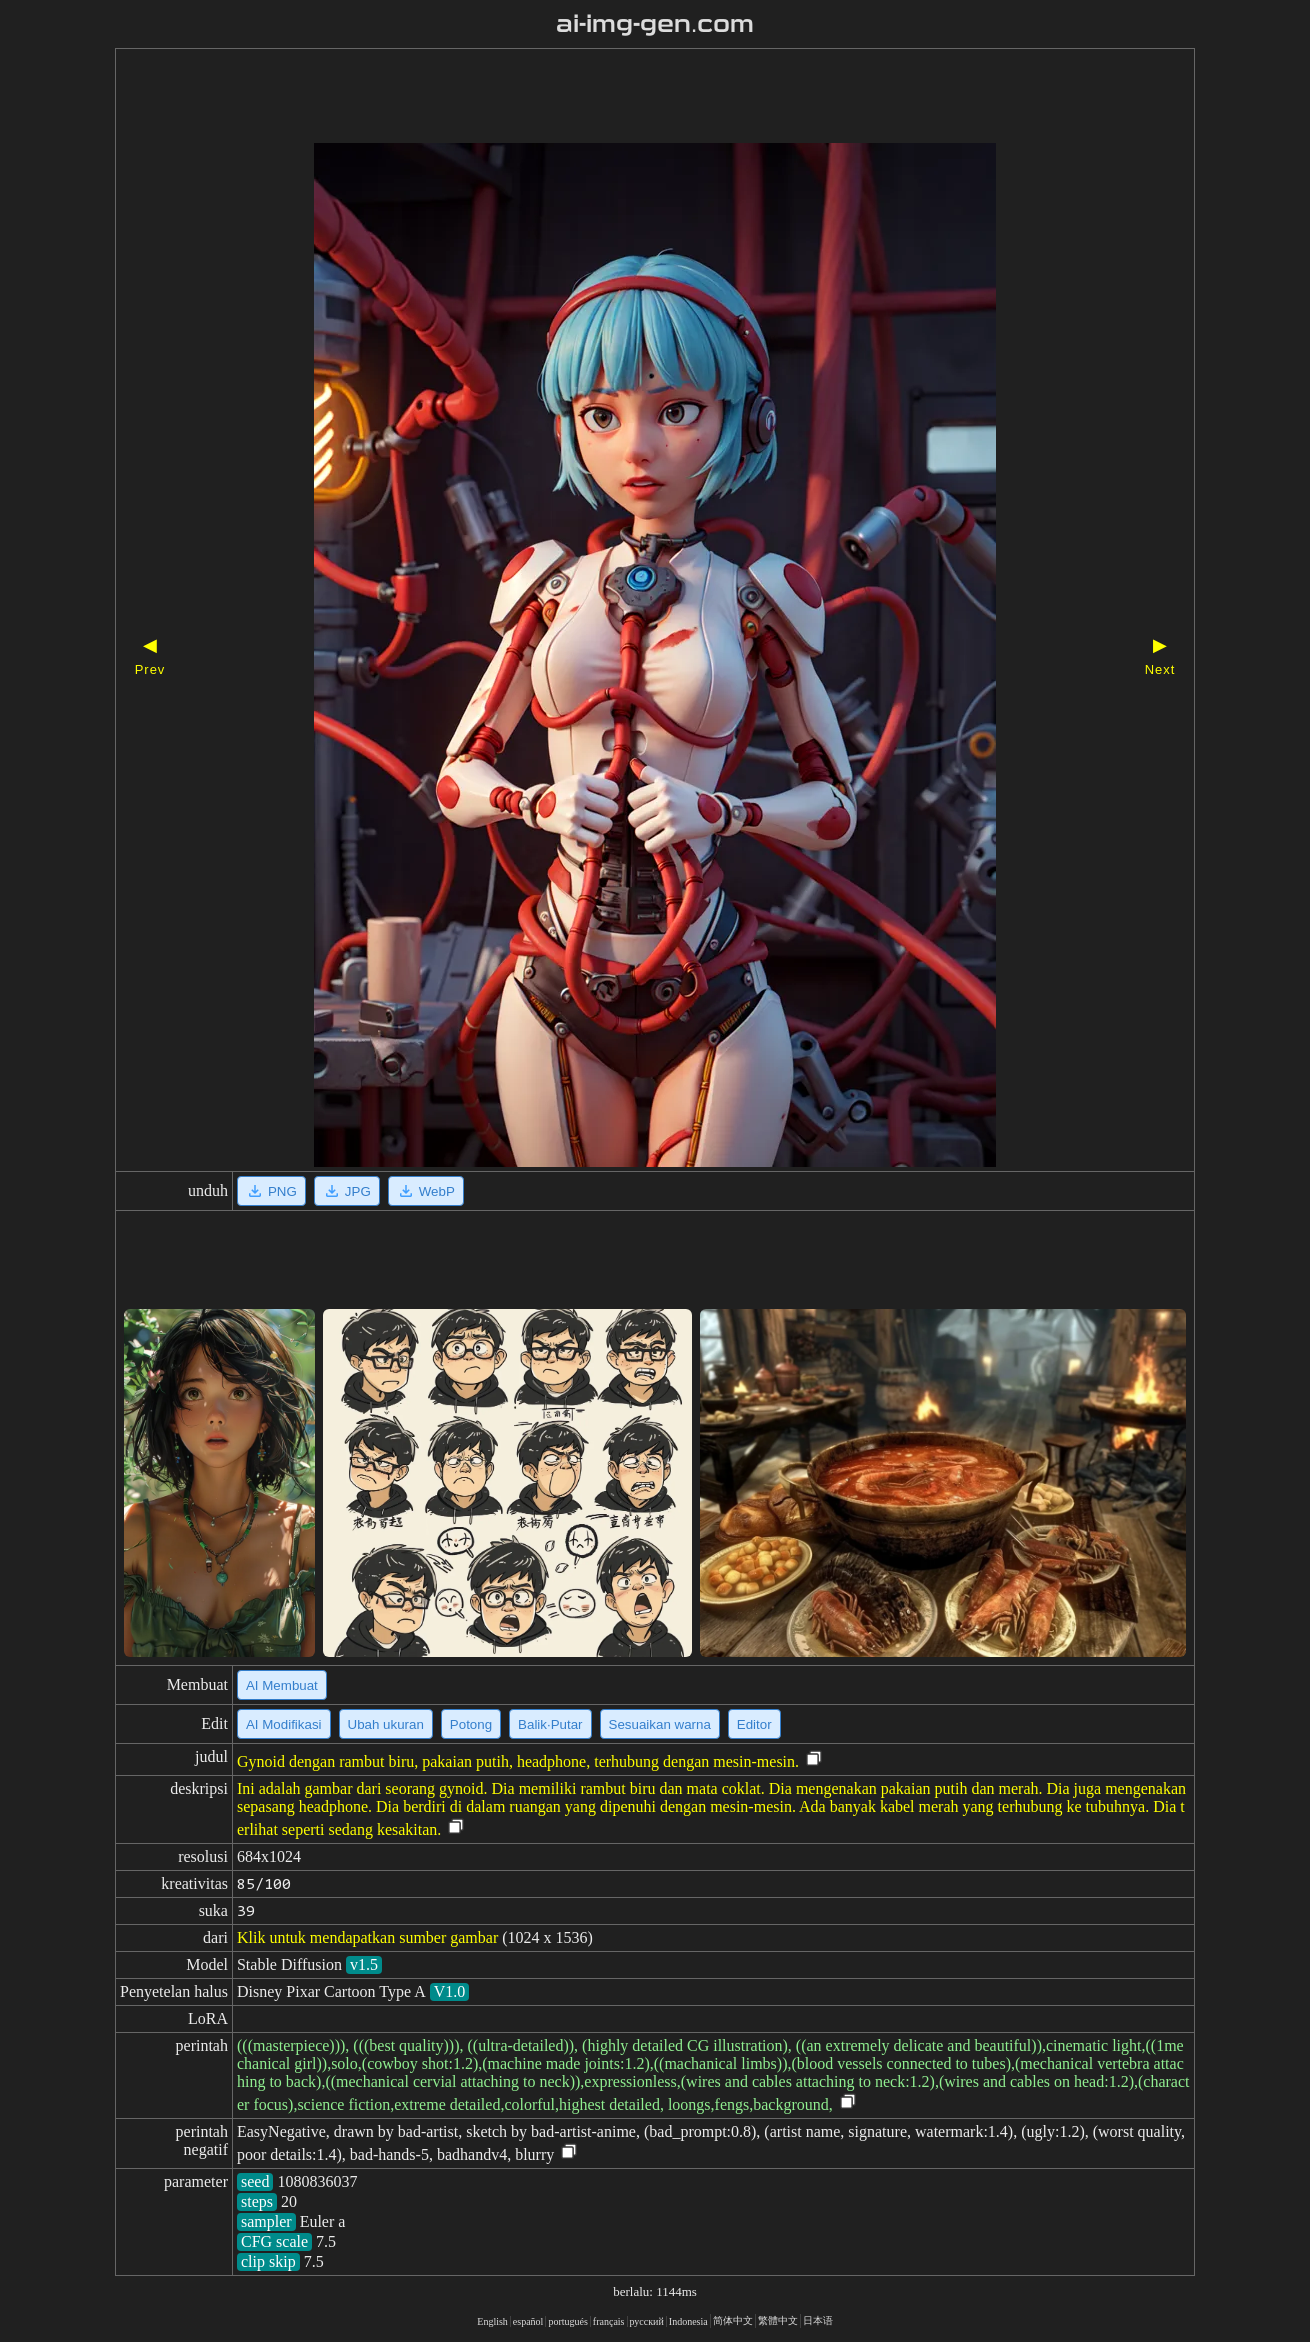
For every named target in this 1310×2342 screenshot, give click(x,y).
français (609, 2321)
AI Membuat (282, 1685)
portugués (567, 2321)
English (492, 2321)
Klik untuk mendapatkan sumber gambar (367, 1937)
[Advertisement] (620, 98)
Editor (754, 1724)
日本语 (818, 2320)
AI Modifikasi (284, 1724)
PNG (271, 1191)
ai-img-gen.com (655, 24)
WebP (426, 1191)
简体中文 (733, 2320)
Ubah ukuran (386, 1724)
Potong (471, 1724)
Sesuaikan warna (660, 1724)
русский (647, 2321)
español (528, 2321)
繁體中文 (778, 2320)
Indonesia (688, 2321)
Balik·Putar (550, 1724)
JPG (347, 1191)
